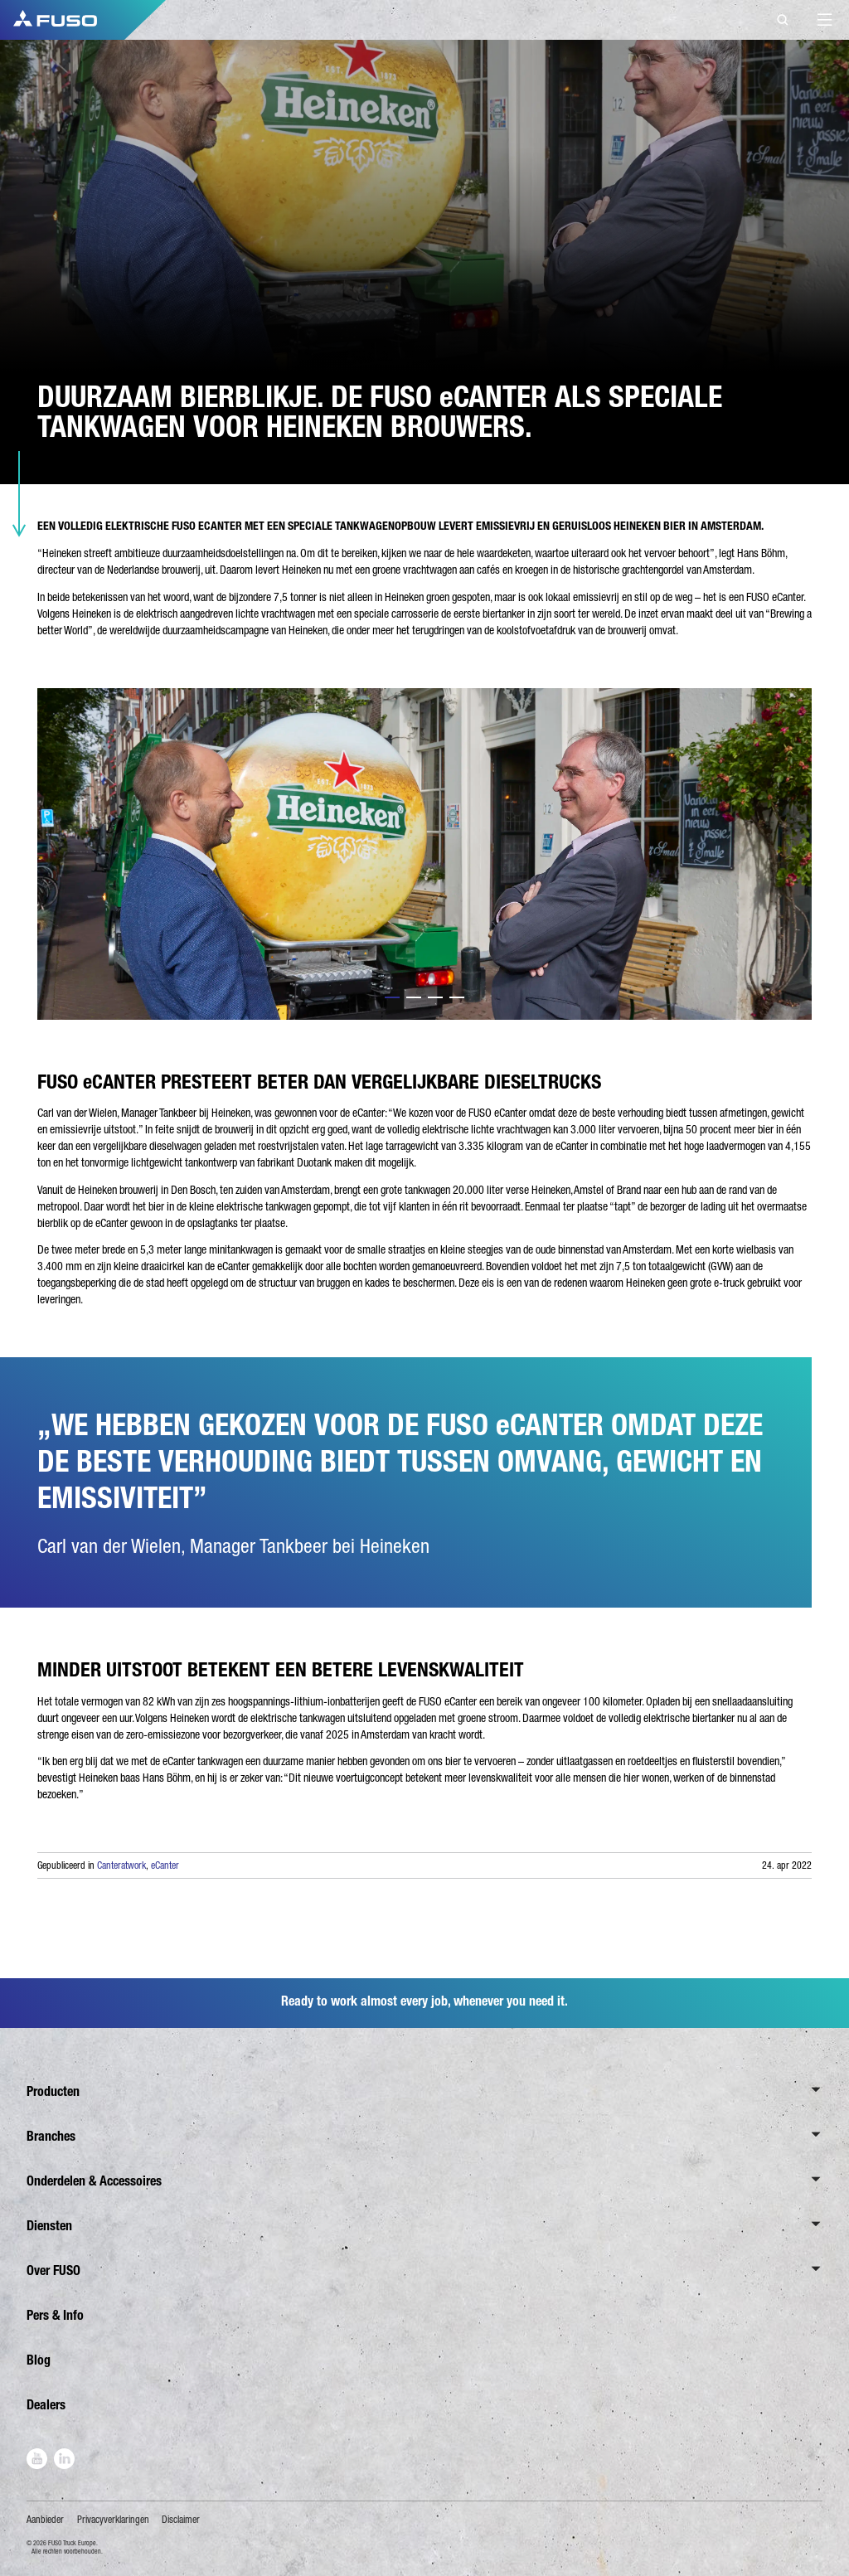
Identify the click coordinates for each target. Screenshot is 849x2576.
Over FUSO (53, 2270)
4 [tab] (456, 997)
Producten (53, 2091)
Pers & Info (55, 2315)
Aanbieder (45, 2519)
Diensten (49, 2226)
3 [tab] (435, 997)
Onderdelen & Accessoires (94, 2181)
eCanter (165, 1865)
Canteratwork (121, 1865)
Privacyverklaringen (113, 2519)
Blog (39, 2360)
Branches (51, 2136)
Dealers (46, 2405)
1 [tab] (392, 997)
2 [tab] (413, 997)
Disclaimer (181, 2519)
